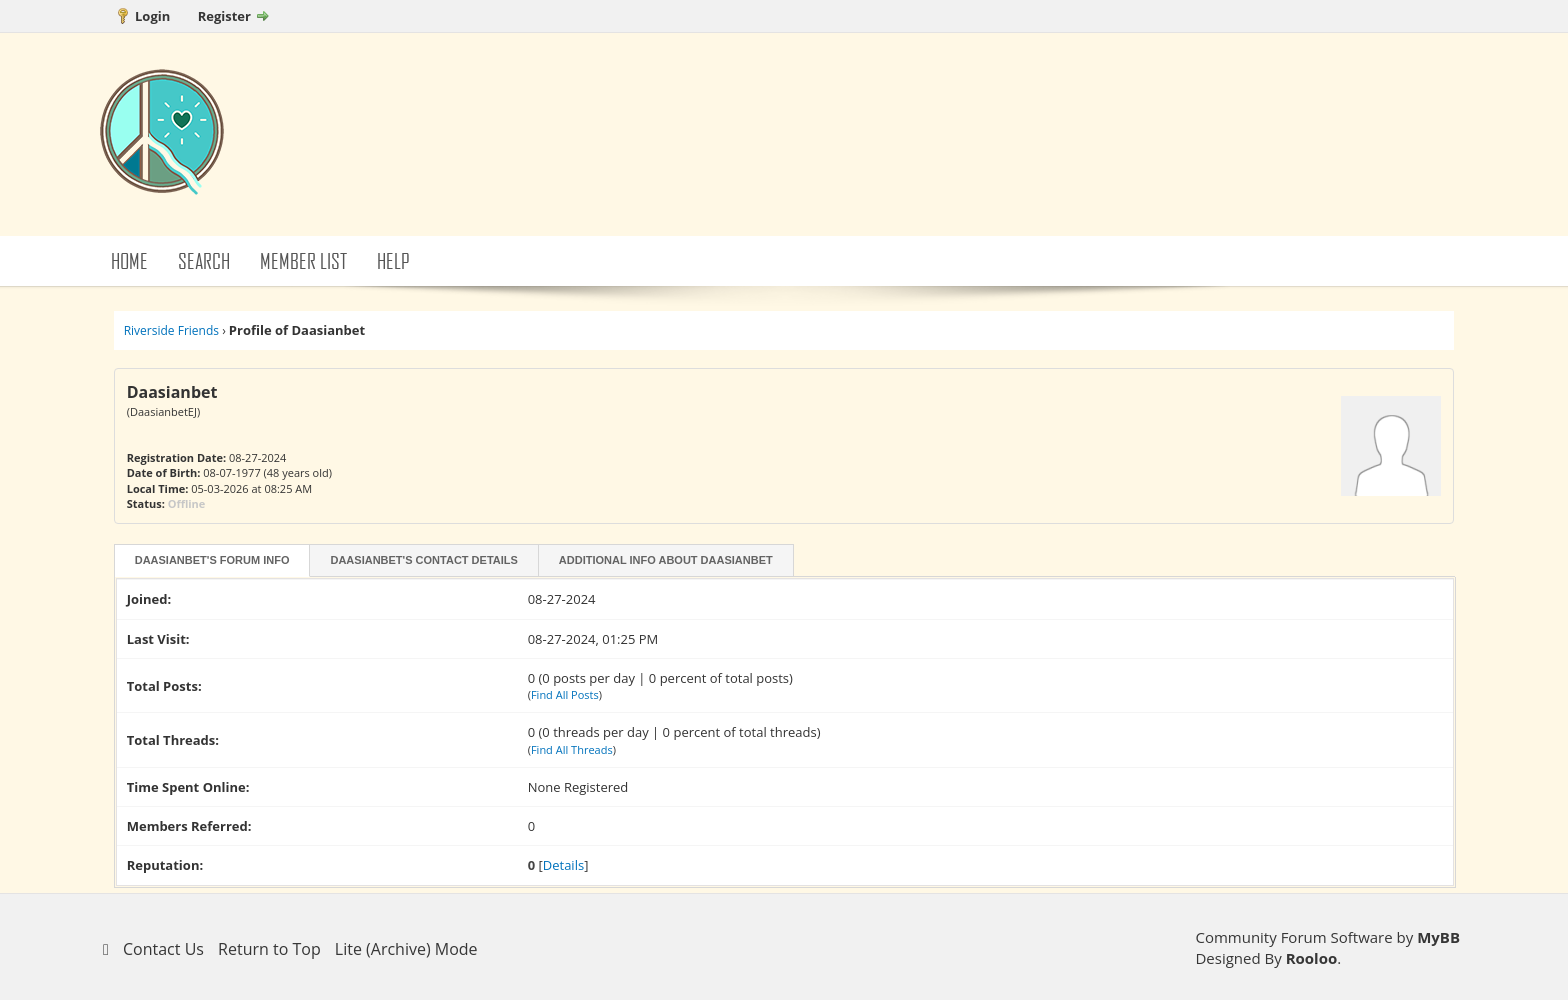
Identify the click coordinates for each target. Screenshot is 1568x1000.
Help (393, 260)
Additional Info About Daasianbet (666, 560)
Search (204, 260)
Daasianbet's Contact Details (423, 560)
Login (152, 16)
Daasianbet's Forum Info (212, 560)
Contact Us (163, 949)
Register (224, 16)
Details (563, 865)
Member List (303, 260)
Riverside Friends (171, 330)
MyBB (1438, 937)
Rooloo (1312, 958)
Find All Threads (572, 749)
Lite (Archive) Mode (406, 949)
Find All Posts (565, 694)
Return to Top (269, 949)
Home (129, 260)
